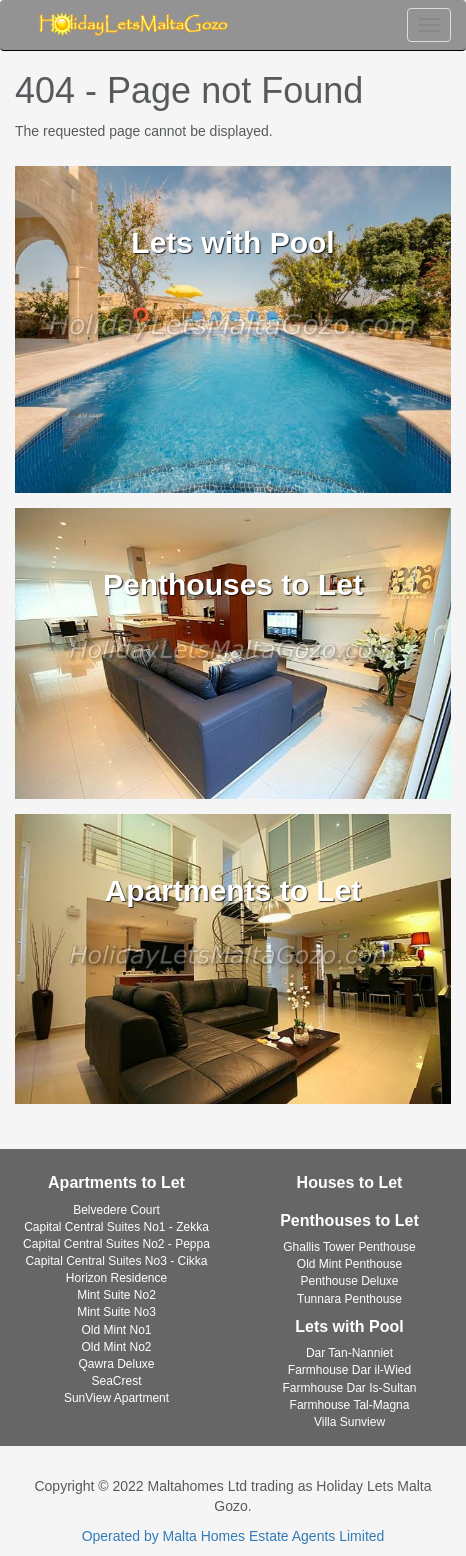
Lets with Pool (349, 1326)
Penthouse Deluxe (349, 1281)
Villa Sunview (349, 1422)
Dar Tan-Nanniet (349, 1353)
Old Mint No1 (116, 1330)
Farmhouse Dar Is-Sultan (349, 1388)
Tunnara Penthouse (349, 1299)
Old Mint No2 (116, 1347)
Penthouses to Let (349, 1220)
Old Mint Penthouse (349, 1264)
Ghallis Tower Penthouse (349, 1247)
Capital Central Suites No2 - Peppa (116, 1244)
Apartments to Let (116, 1182)
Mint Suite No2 (116, 1295)
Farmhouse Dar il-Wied (349, 1370)
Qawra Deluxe (116, 1364)
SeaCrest (116, 1381)
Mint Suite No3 (116, 1312)
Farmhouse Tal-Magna (350, 1405)
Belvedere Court (116, 1210)
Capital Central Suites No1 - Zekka (116, 1227)
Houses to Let (350, 1182)
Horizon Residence (116, 1278)
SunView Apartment (116, 1398)
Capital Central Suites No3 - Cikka (116, 1261)
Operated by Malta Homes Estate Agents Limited (233, 1536)
